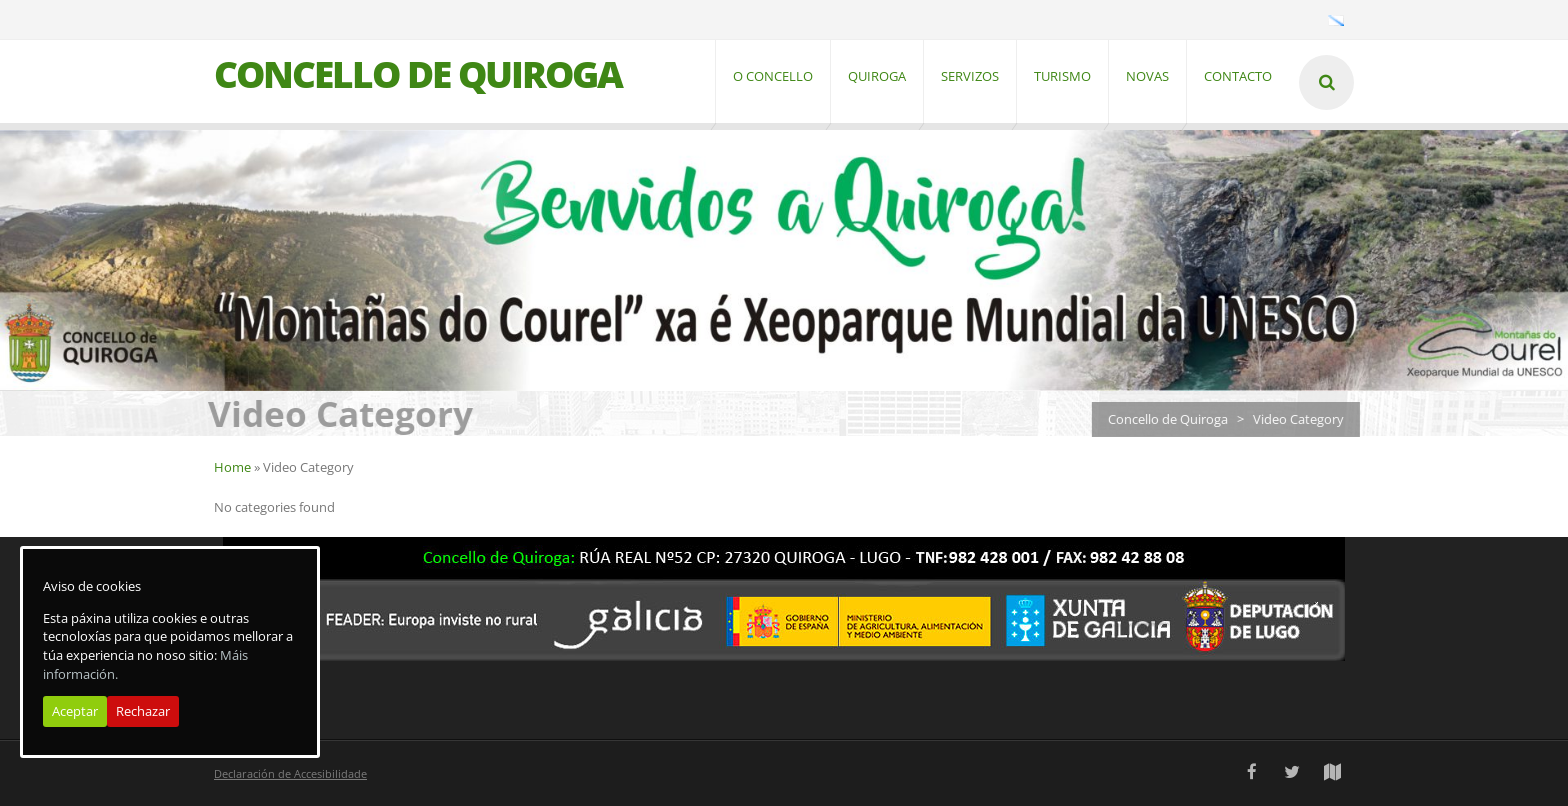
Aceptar (75, 711)
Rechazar (143, 711)
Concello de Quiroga (1175, 419)
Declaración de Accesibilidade (290, 773)
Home (232, 467)
